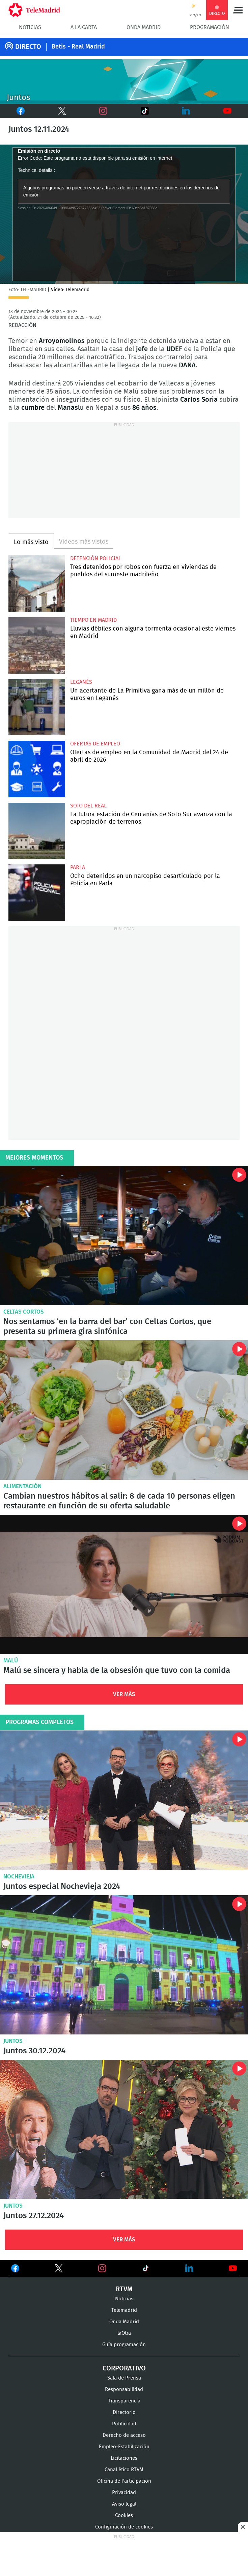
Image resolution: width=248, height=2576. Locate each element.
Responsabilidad (124, 2389)
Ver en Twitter (58, 2269)
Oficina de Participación (124, 2481)
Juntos (13, 2041)
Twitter (54, 111)
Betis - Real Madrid (78, 47)
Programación (209, 27)
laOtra (124, 2333)
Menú (238, 10)
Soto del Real (88, 805)
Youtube (227, 111)
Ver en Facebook (15, 2269)
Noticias (30, 27)
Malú (10, 1660)
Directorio (124, 2412)
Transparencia (124, 2400)
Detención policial (95, 558)
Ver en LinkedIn (189, 2268)
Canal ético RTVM (124, 2469)
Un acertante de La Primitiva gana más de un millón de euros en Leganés (36, 707)
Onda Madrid (144, 27)
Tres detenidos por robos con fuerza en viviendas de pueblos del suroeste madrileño (36, 583)
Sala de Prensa (124, 2378)
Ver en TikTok (146, 2269)
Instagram (103, 111)
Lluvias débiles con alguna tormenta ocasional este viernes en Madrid (36, 645)
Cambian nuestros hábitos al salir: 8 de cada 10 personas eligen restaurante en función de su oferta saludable (124, 1409)
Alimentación (22, 1486)
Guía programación (124, 2344)
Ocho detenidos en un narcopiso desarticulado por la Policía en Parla (36, 892)
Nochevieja (18, 1876)
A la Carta (84, 27)
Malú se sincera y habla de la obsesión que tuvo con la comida (124, 1584)
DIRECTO (28, 46)
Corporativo (124, 2368)
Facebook (17, 111)
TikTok (135, 111)
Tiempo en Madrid (93, 620)
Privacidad (124, 2492)
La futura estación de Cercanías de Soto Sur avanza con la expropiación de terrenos (36, 831)
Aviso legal (124, 2504)
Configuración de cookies (124, 2526)
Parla (77, 867)
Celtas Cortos (23, 1312)
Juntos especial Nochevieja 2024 (124, 1800)
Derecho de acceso (124, 2435)
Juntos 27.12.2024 (124, 2129)
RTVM (124, 2289)
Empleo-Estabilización (124, 2446)
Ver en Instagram (102, 2268)
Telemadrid (124, 2310)
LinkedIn (186, 111)
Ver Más (124, 1694)
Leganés (81, 682)
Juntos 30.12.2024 (124, 1964)
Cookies (124, 2515)
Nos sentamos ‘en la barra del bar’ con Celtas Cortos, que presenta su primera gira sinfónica (124, 1235)
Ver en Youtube (233, 2268)
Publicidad (124, 2423)
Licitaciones (124, 2458)
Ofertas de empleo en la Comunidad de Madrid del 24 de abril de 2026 (36, 769)
